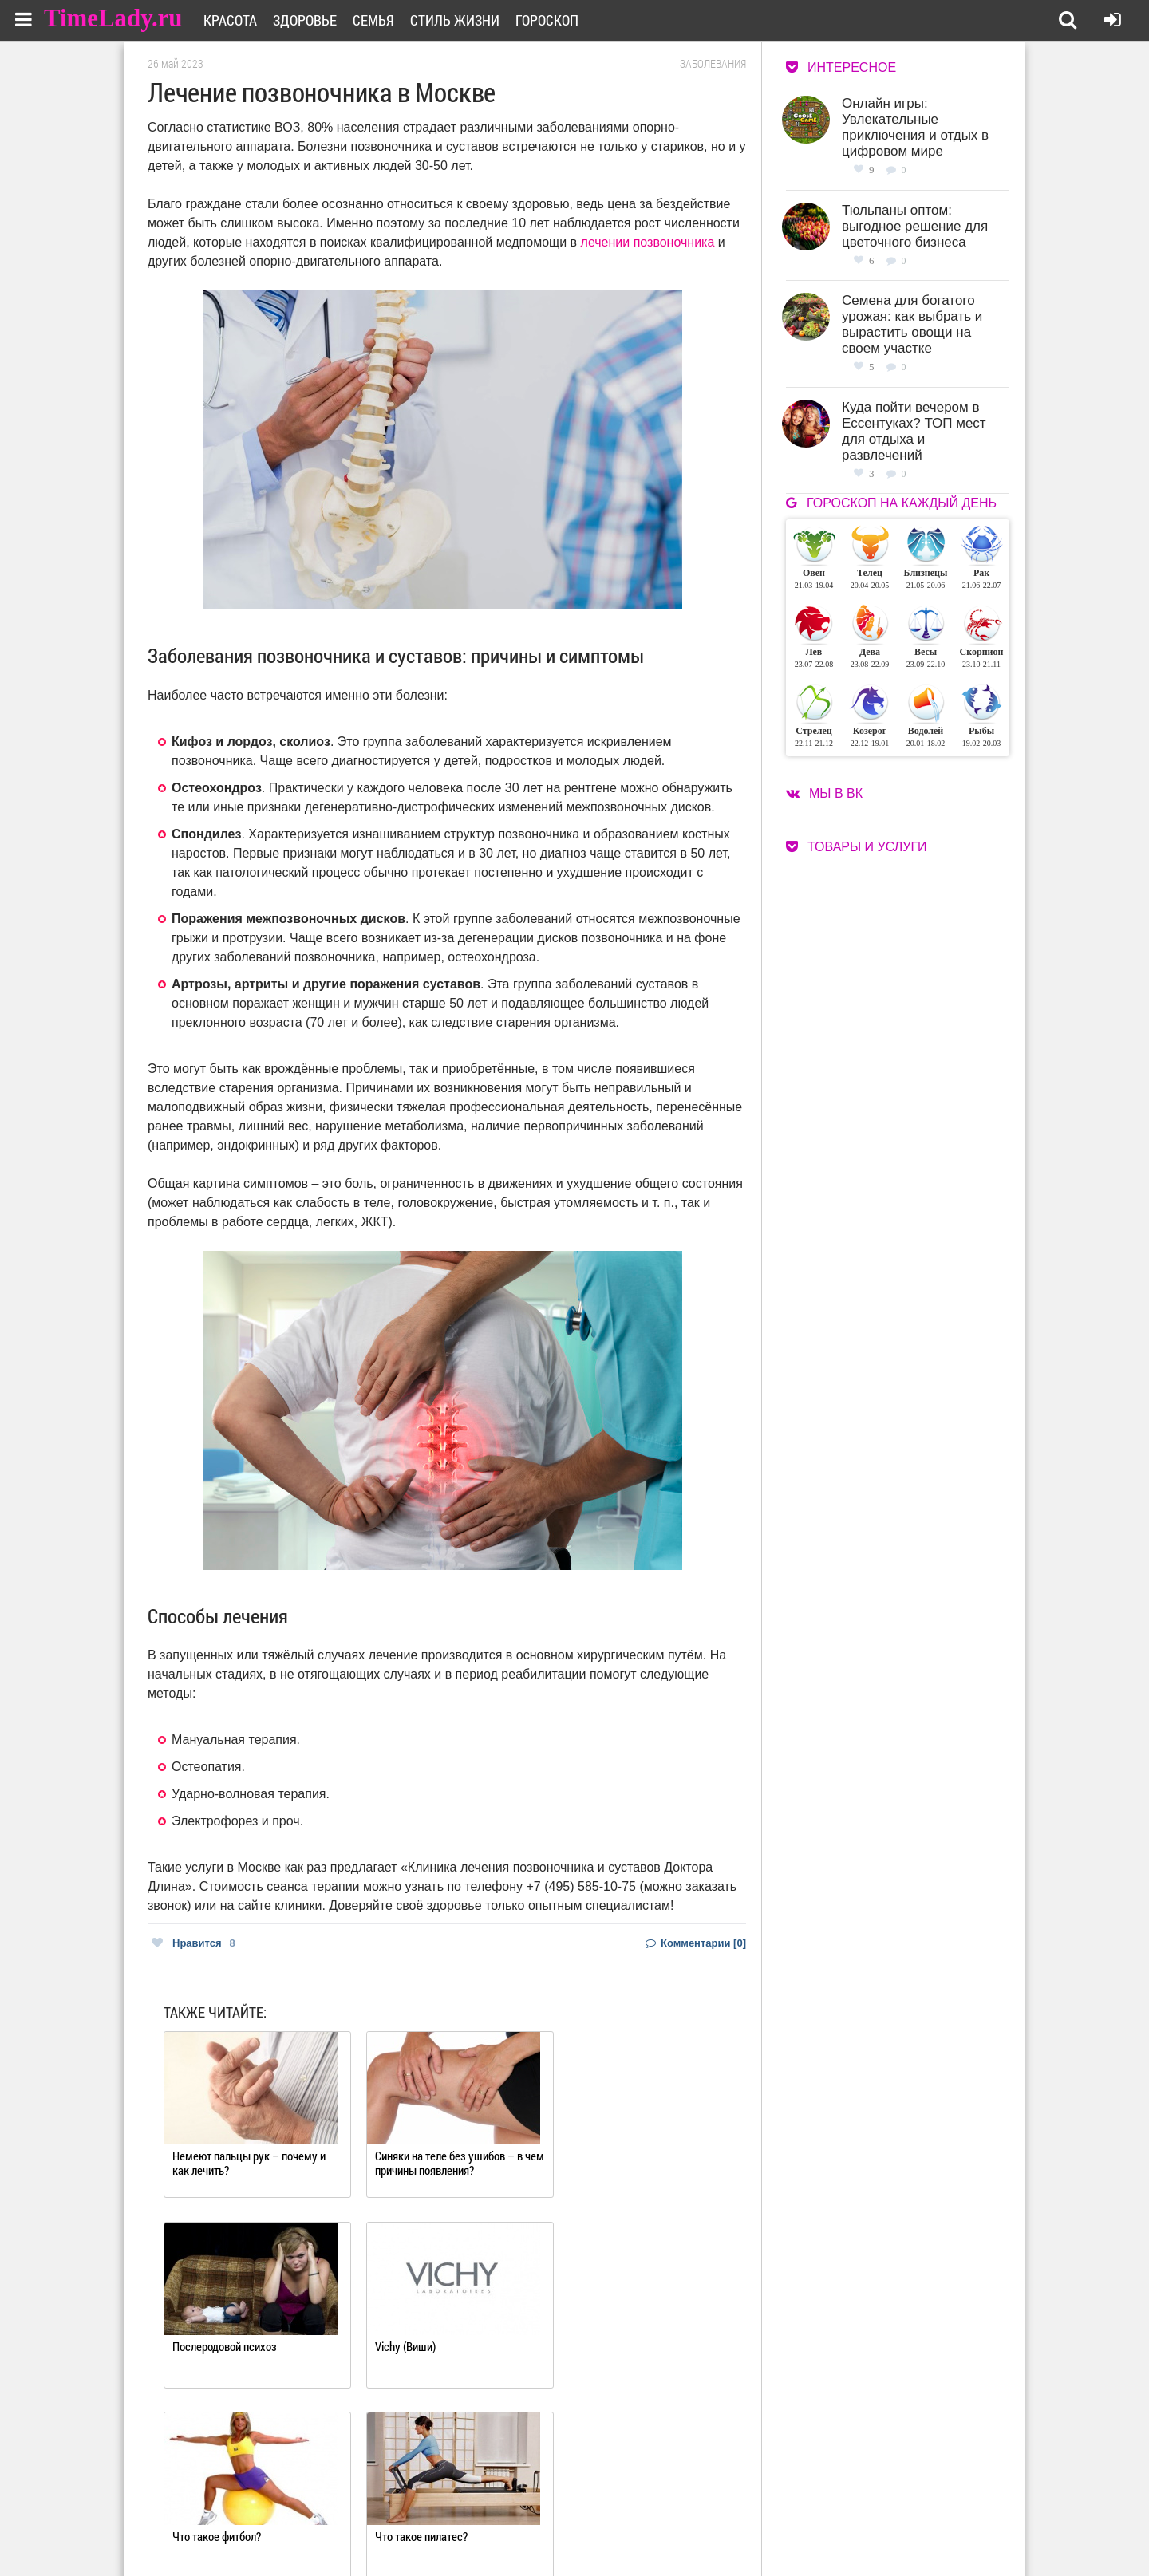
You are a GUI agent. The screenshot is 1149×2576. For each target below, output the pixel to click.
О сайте (511, 2509)
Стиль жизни (458, 20)
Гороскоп (550, 20)
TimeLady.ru (113, 18)
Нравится (193, 1943)
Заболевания (713, 63)
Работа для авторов (654, 2509)
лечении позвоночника (648, 242)
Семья (377, 20)
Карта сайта (636, 2529)
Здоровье (309, 20)
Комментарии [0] (696, 1943)
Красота (234, 20)
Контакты (517, 2529)
